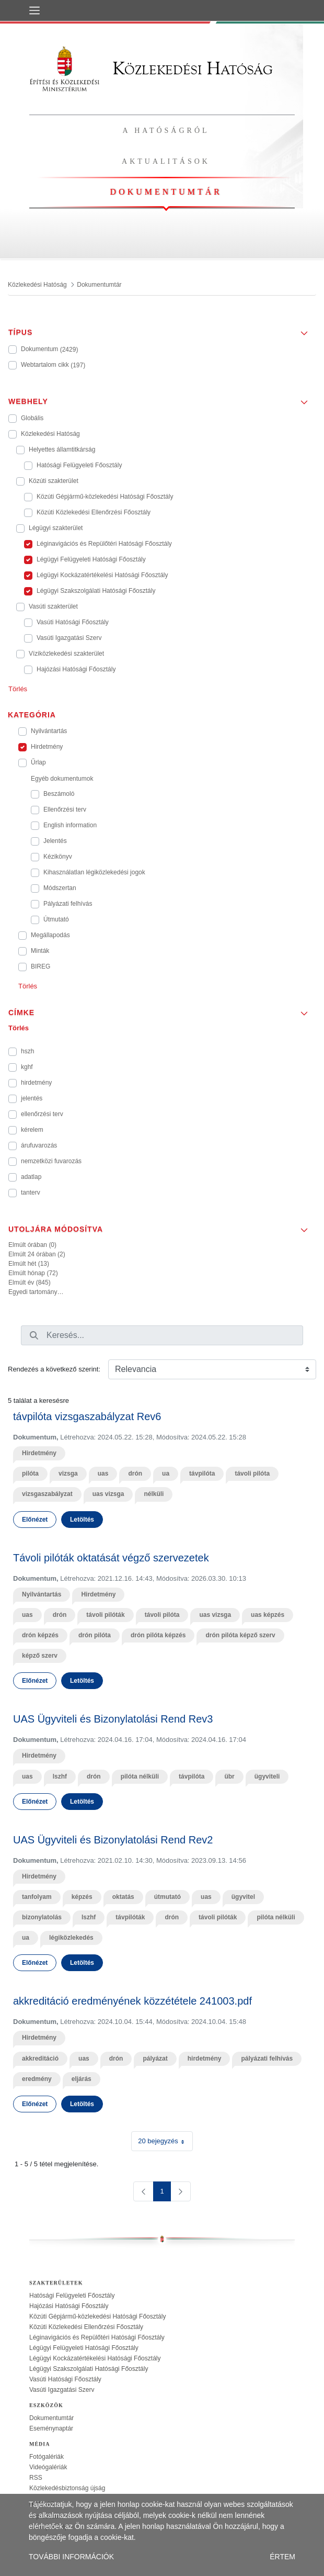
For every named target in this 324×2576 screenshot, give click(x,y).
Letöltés (82, 1519)
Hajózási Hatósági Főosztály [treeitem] (68, 2306)
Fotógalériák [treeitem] (46, 2456)
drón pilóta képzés (158, 1635)
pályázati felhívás (267, 2058)
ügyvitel (243, 1896)
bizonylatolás (42, 1917)
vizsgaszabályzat (47, 1494)
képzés (82, 1896)
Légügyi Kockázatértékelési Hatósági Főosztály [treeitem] (94, 2358)
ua (165, 1473)
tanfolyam (37, 1896)
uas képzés (267, 1614)
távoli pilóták (105, 1614)
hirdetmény (205, 2058)
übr (229, 1776)
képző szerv (39, 1655)
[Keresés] (34, 1335)
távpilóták (130, 1917)
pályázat (155, 2058)
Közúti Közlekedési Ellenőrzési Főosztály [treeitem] (86, 2327)
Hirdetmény (39, 1453)
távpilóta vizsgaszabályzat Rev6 (87, 1416)
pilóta (30, 1473)
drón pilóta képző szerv (240, 1635)
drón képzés (40, 1635)
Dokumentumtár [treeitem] (51, 2418)
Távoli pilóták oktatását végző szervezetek (111, 1557)
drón (135, 1473)
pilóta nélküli (140, 1776)
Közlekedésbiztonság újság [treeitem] (67, 2488)
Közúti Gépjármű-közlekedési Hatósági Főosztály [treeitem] (97, 2316)
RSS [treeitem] (35, 2477)
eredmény (37, 2079)
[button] (162, 329)
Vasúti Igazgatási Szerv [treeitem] (62, 2389)
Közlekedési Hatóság (151, 68)
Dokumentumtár (166, 191)
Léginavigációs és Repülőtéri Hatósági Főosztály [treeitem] (97, 2337)
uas (103, 1473)
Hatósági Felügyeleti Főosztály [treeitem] (71, 2295)
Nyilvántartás (41, 1594)
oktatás (123, 1896)
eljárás (81, 2079)
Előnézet (35, 1519)
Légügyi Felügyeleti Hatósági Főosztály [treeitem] (83, 2348)
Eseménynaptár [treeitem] (51, 2428)
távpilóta (202, 1473)
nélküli (154, 1494)
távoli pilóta (252, 1473)
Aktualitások (166, 161)
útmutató (167, 1896)
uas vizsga (108, 1494)
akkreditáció (40, 2058)
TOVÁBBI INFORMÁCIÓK (71, 2556)
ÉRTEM (282, 2556)
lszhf (60, 1776)
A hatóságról (165, 130)
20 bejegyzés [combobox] (165, 2141)
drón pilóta (94, 1635)
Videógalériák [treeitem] (48, 2467)
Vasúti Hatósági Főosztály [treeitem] (65, 2379)
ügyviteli (267, 1776)
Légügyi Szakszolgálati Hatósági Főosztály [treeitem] (88, 2368)
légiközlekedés (71, 1937)
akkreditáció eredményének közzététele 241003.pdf (132, 2001)
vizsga (68, 1473)
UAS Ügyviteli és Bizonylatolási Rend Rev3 (113, 1719)
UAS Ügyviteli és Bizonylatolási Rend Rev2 (113, 1840)
